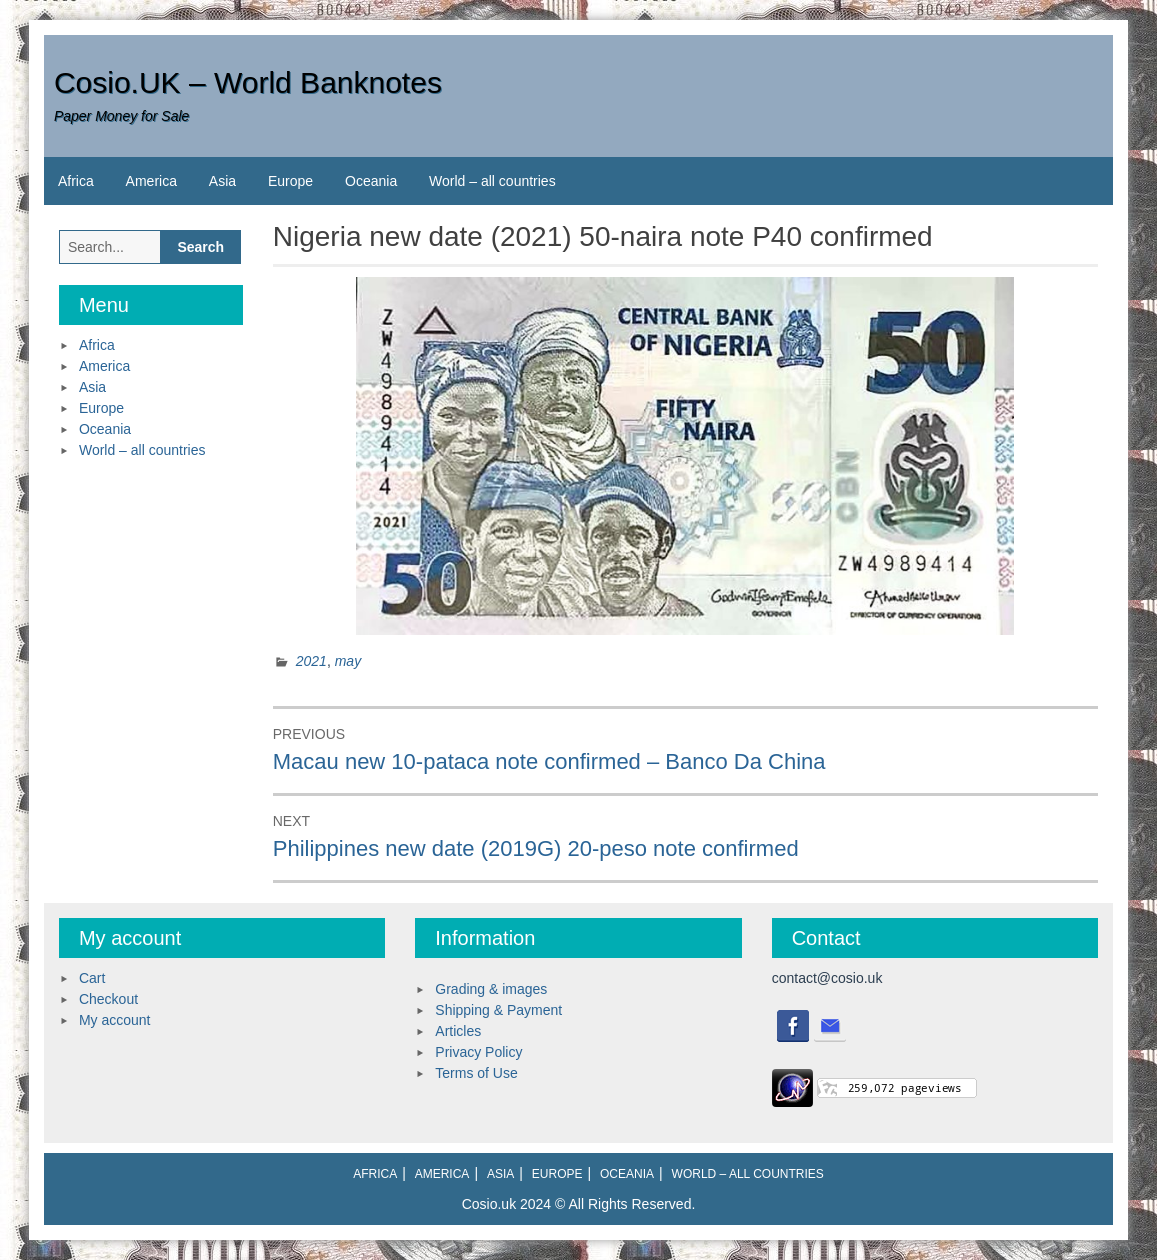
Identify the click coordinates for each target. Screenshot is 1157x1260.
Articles (458, 1031)
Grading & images (491, 989)
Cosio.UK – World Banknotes (248, 82)
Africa (76, 181)
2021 (311, 661)
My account (115, 1020)
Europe (290, 181)
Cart (92, 978)
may (348, 661)
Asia (222, 181)
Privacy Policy (478, 1052)
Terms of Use (476, 1073)
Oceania (371, 181)
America (151, 181)
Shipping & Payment (498, 1010)
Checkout (108, 999)
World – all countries (492, 181)
